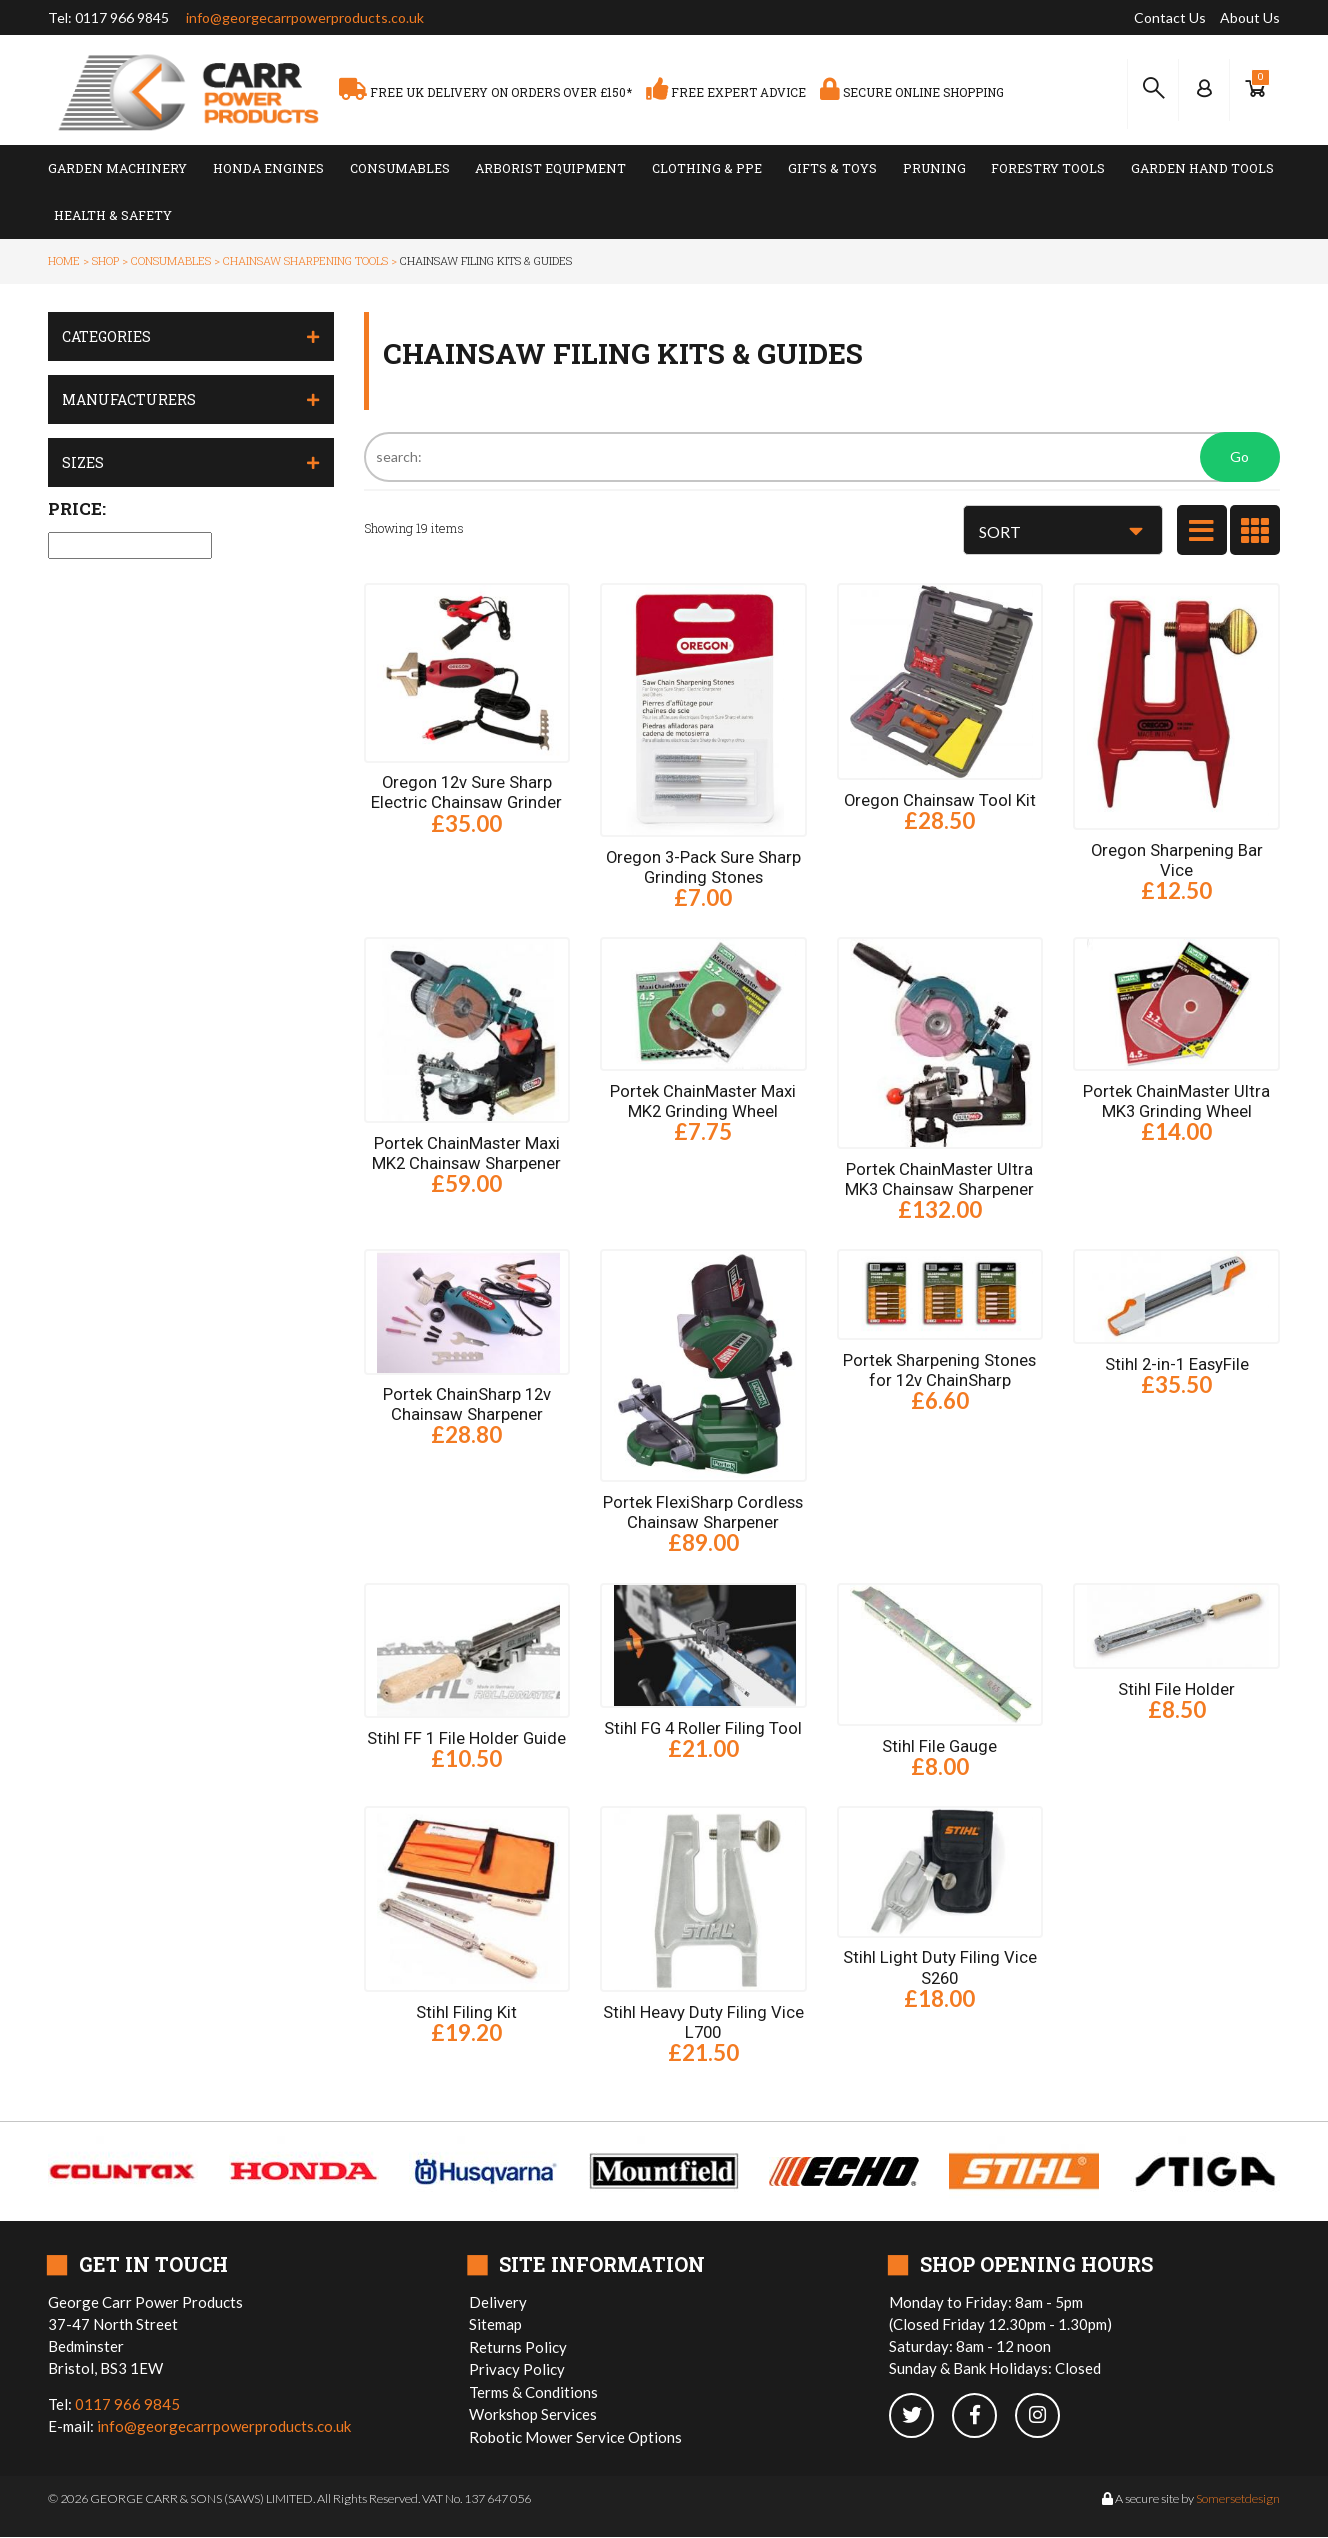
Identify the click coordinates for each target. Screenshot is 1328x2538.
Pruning (934, 168)
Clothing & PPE (707, 168)
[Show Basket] (1255, 89)
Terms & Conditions (533, 2392)
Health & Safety (113, 215)
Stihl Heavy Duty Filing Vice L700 (703, 2023)
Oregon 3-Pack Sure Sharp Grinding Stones (703, 867)
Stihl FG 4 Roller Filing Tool (703, 1728)
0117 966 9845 (122, 17)
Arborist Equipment (550, 168)
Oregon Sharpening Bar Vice (1176, 860)
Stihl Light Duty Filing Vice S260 (940, 1968)
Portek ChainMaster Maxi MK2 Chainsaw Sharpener (466, 1153)
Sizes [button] (83, 462)
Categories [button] (106, 336)
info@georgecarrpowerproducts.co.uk (305, 17)
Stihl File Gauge (939, 1746)
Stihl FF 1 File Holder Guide (466, 1738)
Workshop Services (533, 2415)
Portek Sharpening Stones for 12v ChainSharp (939, 1370)
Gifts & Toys (832, 168)
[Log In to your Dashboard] (1204, 89)
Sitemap (495, 2325)
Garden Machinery (117, 168)
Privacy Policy (517, 2370)
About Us (1250, 17)
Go (1239, 456)
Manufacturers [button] (129, 399)
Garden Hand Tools (1202, 168)
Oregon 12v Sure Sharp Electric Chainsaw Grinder (466, 792)
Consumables (400, 168)
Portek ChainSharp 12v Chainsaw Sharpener (467, 1405)
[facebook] (983, 2416)
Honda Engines (268, 168)
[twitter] (920, 2416)
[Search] (822, 457)
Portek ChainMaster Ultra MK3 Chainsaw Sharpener (939, 1179)
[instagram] (1045, 2416)
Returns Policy (518, 2347)
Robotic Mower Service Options (575, 2437)
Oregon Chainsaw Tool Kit (939, 800)
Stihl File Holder (1176, 1689)
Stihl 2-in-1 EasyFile (1177, 1364)
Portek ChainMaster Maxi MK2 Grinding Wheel (703, 1101)
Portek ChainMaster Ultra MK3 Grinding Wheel (1176, 1101)
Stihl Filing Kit (466, 2013)
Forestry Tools (1048, 168)
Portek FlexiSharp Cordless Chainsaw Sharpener (703, 1512)
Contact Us (1170, 17)
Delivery (498, 2302)
